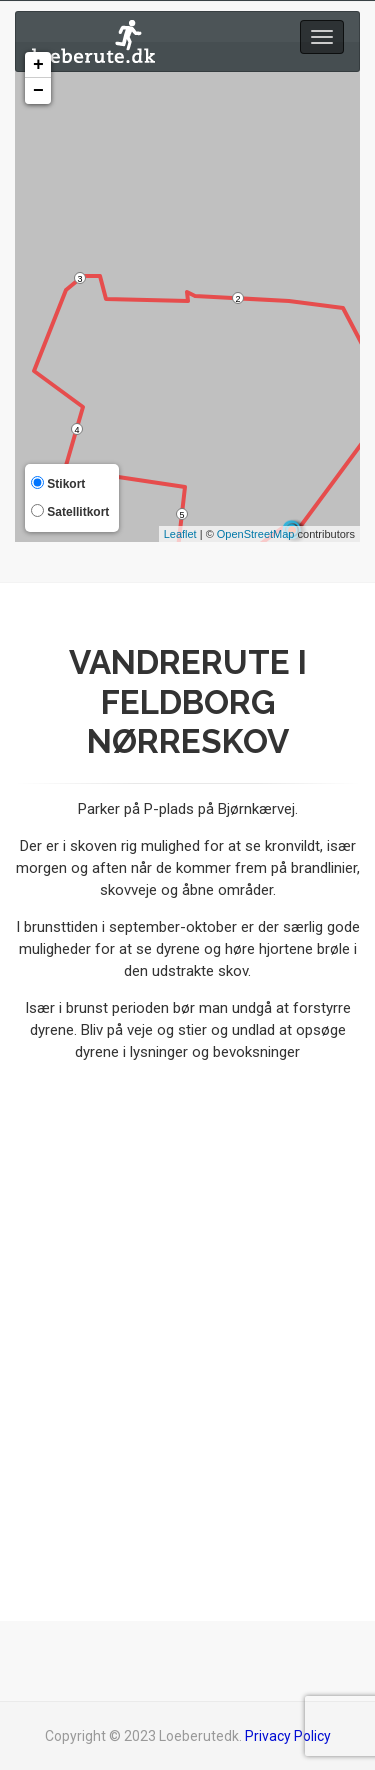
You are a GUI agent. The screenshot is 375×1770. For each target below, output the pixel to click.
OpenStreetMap (256, 534)
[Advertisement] (187, 1343)
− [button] (38, 91)
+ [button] (38, 65)
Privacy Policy (288, 1736)
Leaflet (180, 534)
